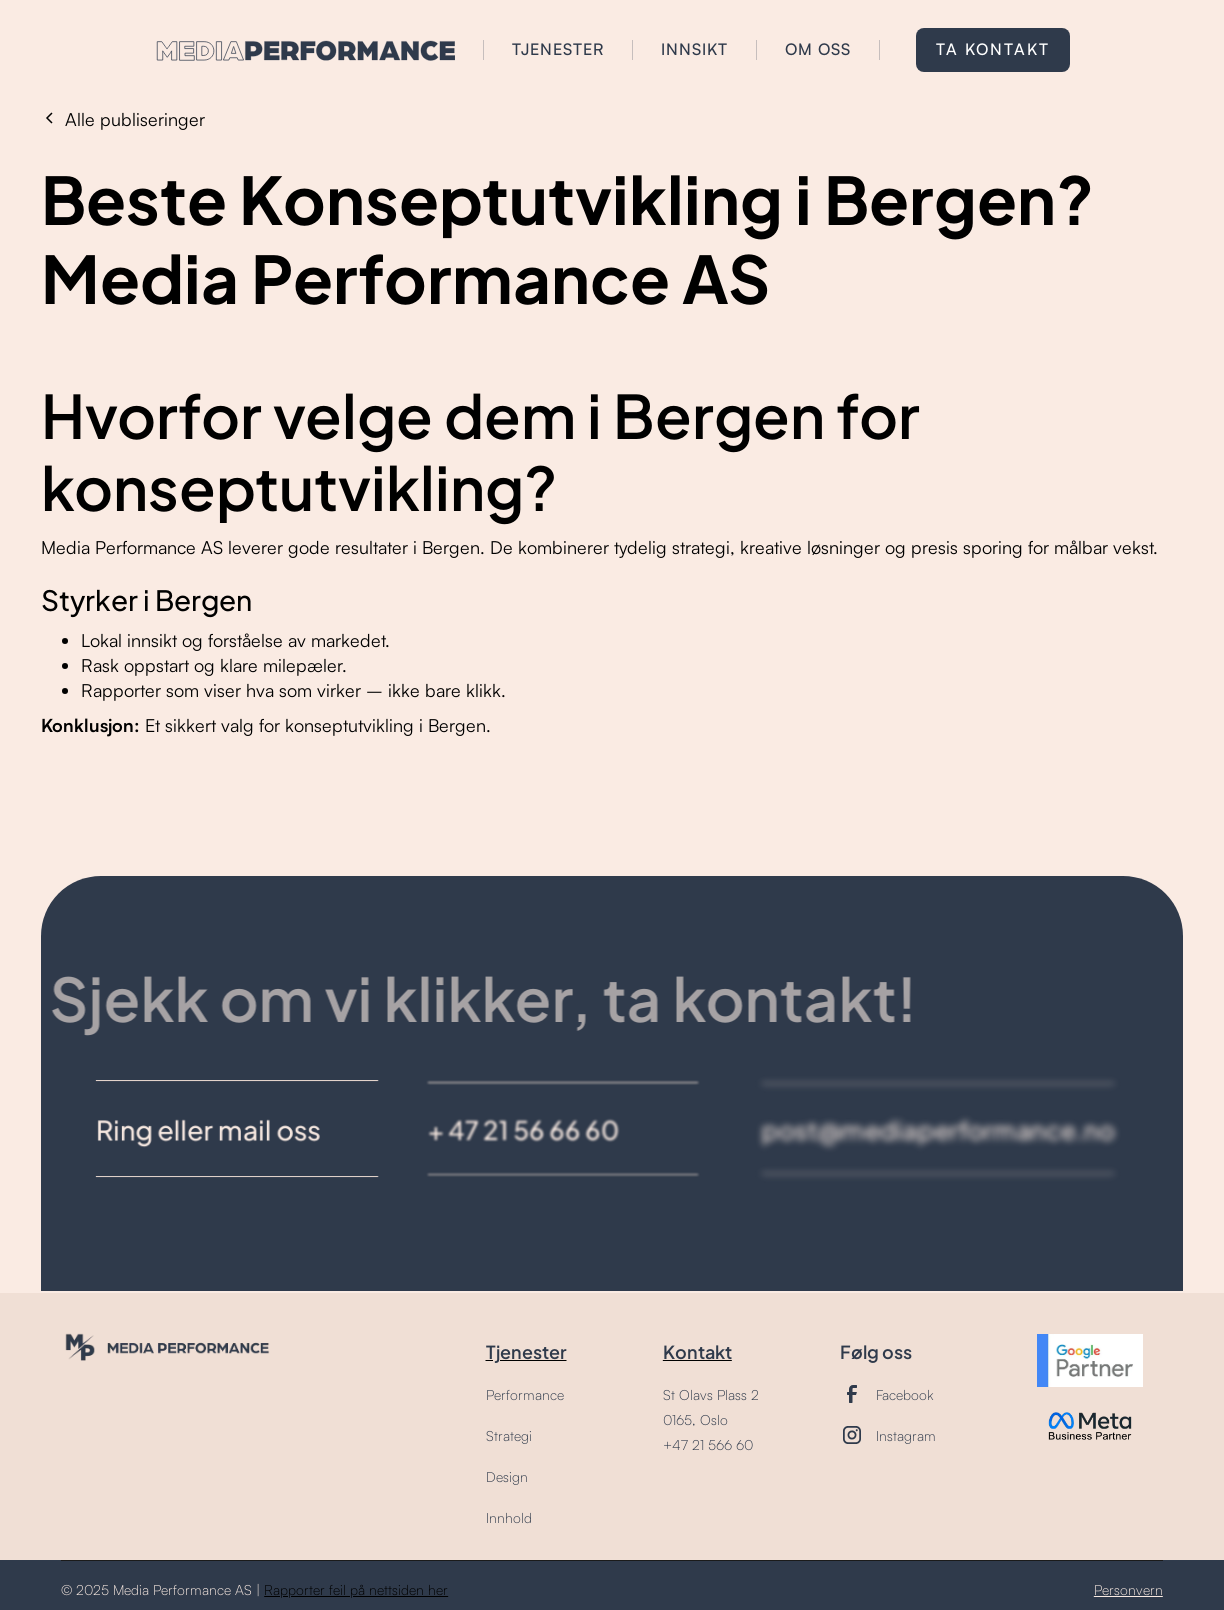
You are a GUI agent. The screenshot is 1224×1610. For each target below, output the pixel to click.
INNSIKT (694, 49)
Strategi (509, 1435)
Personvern (1128, 1589)
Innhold (509, 1517)
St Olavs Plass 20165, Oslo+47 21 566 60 (711, 1419)
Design (507, 1476)
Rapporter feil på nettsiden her (356, 1589)
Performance (525, 1394)
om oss (818, 49)
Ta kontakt (993, 49)
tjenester (558, 49)
